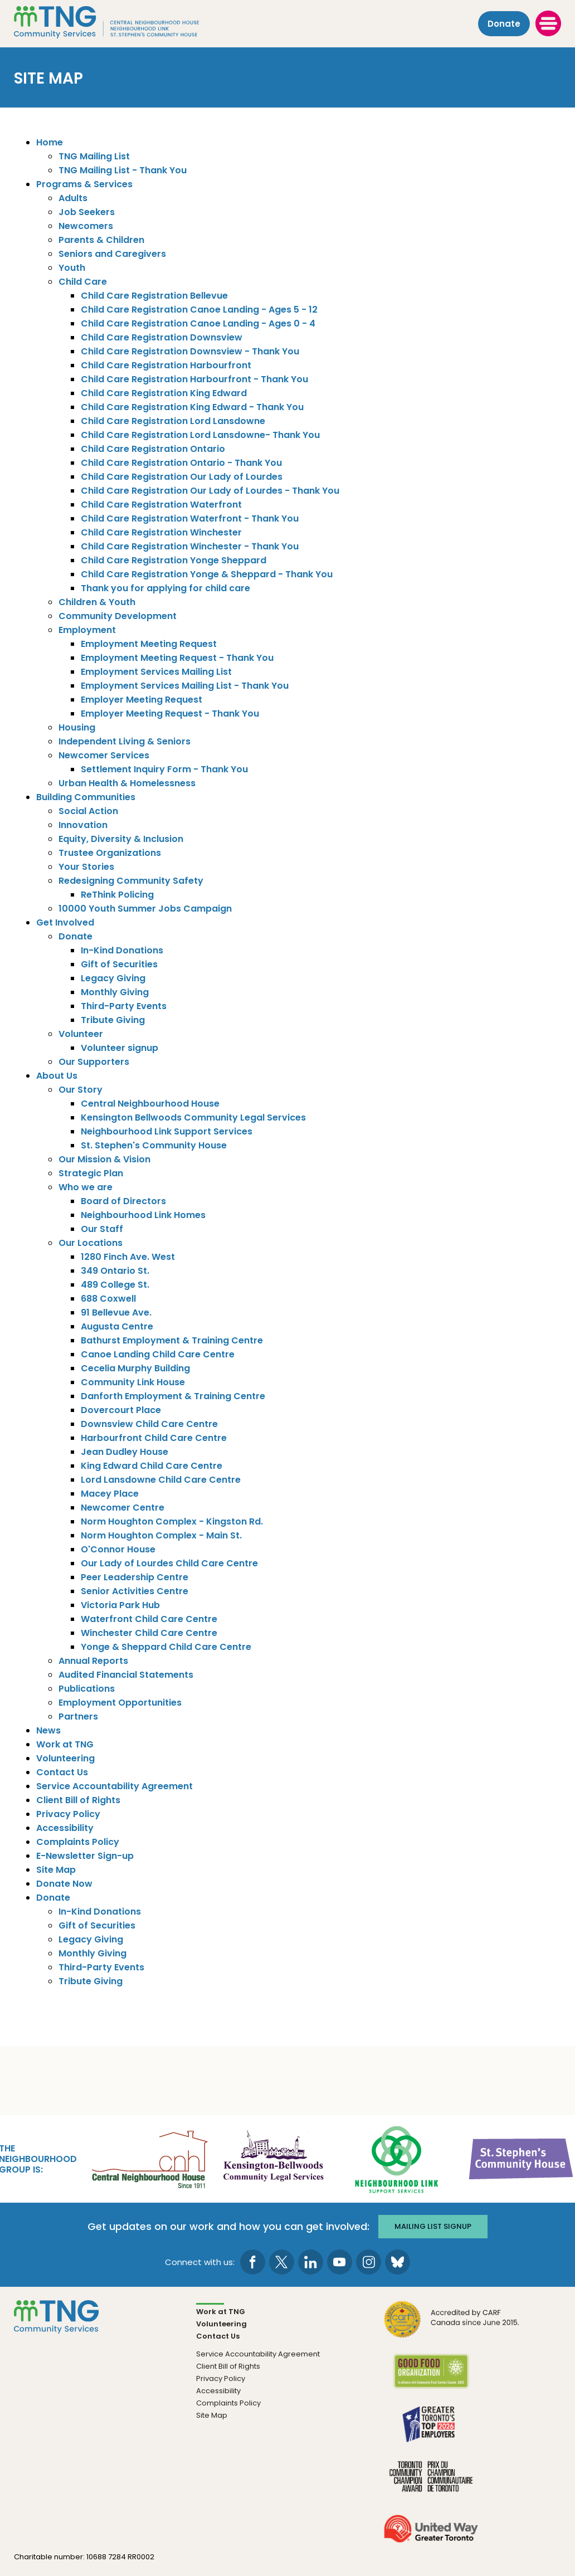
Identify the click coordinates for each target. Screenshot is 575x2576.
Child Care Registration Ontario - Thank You (181, 462)
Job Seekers (87, 212)
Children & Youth (97, 602)
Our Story (81, 1089)
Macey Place (110, 1493)
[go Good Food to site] (431, 2377)
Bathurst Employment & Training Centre (172, 1340)
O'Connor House (118, 1549)
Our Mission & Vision (104, 1159)
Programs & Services (84, 184)
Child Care (83, 281)
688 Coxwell (108, 1298)
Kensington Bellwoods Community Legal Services (193, 1117)
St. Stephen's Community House (154, 1145)
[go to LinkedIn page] (310, 2260)
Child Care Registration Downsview (161, 337)
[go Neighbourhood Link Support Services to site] (397, 2158)
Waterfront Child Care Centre (149, 1619)
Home (49, 142)
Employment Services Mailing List (156, 671)
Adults (73, 198)
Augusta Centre (117, 1326)
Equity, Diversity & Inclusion (121, 838)
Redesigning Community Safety (131, 880)
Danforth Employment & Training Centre (173, 1396)
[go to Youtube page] (339, 2260)
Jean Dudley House (124, 1451)
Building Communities (85, 797)
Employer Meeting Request (141, 699)
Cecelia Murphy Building (135, 1368)
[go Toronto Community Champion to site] (431, 2482)
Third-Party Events (124, 1006)
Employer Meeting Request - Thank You (170, 713)
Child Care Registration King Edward (164, 393)
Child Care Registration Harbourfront (166, 365)
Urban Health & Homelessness (127, 783)
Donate (504, 23)
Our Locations (91, 1242)
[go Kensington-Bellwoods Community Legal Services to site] (273, 2158)
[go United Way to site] (431, 2534)
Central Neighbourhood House (150, 1103)
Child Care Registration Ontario (153, 448)
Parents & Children (101, 239)
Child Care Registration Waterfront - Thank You (190, 518)
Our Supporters (94, 1061)
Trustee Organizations (110, 852)
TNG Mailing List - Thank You (123, 170)
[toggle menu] (548, 23)
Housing (77, 727)
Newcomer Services (104, 755)
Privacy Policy (68, 1814)
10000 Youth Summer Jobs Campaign (145, 908)
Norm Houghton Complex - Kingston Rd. (172, 1521)
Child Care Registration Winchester (161, 532)
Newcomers (86, 226)
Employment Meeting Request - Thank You (177, 657)
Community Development (118, 616)
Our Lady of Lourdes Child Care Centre (169, 1563)
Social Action (88, 811)
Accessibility (65, 1828)
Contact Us (62, 1772)
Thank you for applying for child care (165, 588)
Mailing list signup (434, 2225)
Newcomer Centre (122, 1507)
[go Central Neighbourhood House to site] (149, 2158)
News (48, 1730)
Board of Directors (123, 1201)
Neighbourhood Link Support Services (166, 1131)
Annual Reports (93, 1660)
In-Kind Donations (122, 950)
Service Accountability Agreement (114, 1786)
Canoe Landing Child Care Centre (158, 1354)
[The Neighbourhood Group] (123, 23)
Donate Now (64, 1883)
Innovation (83, 825)
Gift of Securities (119, 964)
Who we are (86, 1187)
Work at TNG (65, 1744)
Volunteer (81, 1034)
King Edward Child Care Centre (151, 1465)
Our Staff (102, 1229)
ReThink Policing (117, 894)
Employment (87, 630)
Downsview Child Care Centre (149, 1424)
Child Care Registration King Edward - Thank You (192, 407)
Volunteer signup (119, 1047)
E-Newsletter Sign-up (85, 1855)
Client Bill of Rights (78, 1800)
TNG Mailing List (94, 156)
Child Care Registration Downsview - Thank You (190, 351)
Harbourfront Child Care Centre (154, 1437)
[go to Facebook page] (252, 2260)
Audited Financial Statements (126, 1674)
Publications (87, 1688)
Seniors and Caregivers (112, 253)
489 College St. (115, 1284)
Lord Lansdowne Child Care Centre (161, 1479)
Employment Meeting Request (149, 643)
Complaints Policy (77, 1841)
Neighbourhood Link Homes (143, 1215)
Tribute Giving (113, 1020)
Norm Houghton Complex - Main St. (161, 1535)
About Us (56, 1075)
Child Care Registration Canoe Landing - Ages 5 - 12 (199, 309)
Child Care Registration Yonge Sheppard (173, 560)
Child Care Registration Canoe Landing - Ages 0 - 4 (198, 323)
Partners (78, 1716)
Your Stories (86, 866)
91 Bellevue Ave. (116, 1312)
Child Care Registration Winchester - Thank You (190, 546)
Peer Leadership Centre (134, 1577)
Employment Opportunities (120, 1702)
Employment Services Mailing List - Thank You (185, 685)
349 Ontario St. (115, 1270)
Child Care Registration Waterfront (161, 504)
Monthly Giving (115, 992)
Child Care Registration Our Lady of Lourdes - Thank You (210, 490)
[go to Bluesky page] (397, 2260)
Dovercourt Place (121, 1410)
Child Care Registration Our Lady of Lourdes (181, 476)
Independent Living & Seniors (125, 741)
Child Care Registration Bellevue (154, 295)
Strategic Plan (91, 1173)
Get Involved (65, 922)
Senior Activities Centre (134, 1591)
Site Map (56, 1869)
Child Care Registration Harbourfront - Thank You (194, 379)
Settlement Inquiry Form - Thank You (164, 769)
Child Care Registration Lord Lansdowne (173, 421)
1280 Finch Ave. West (128, 1256)
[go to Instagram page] (368, 2260)
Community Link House (133, 1382)
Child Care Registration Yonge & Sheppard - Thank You (207, 574)
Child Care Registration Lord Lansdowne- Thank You (200, 434)
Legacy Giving (113, 978)
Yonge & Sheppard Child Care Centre (166, 1646)
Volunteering (65, 1758)
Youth (72, 267)
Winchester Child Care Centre (149, 1633)
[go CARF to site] (451, 2325)
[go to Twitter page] (281, 2260)
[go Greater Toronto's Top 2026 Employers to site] (431, 2429)
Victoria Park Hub (120, 1605)
